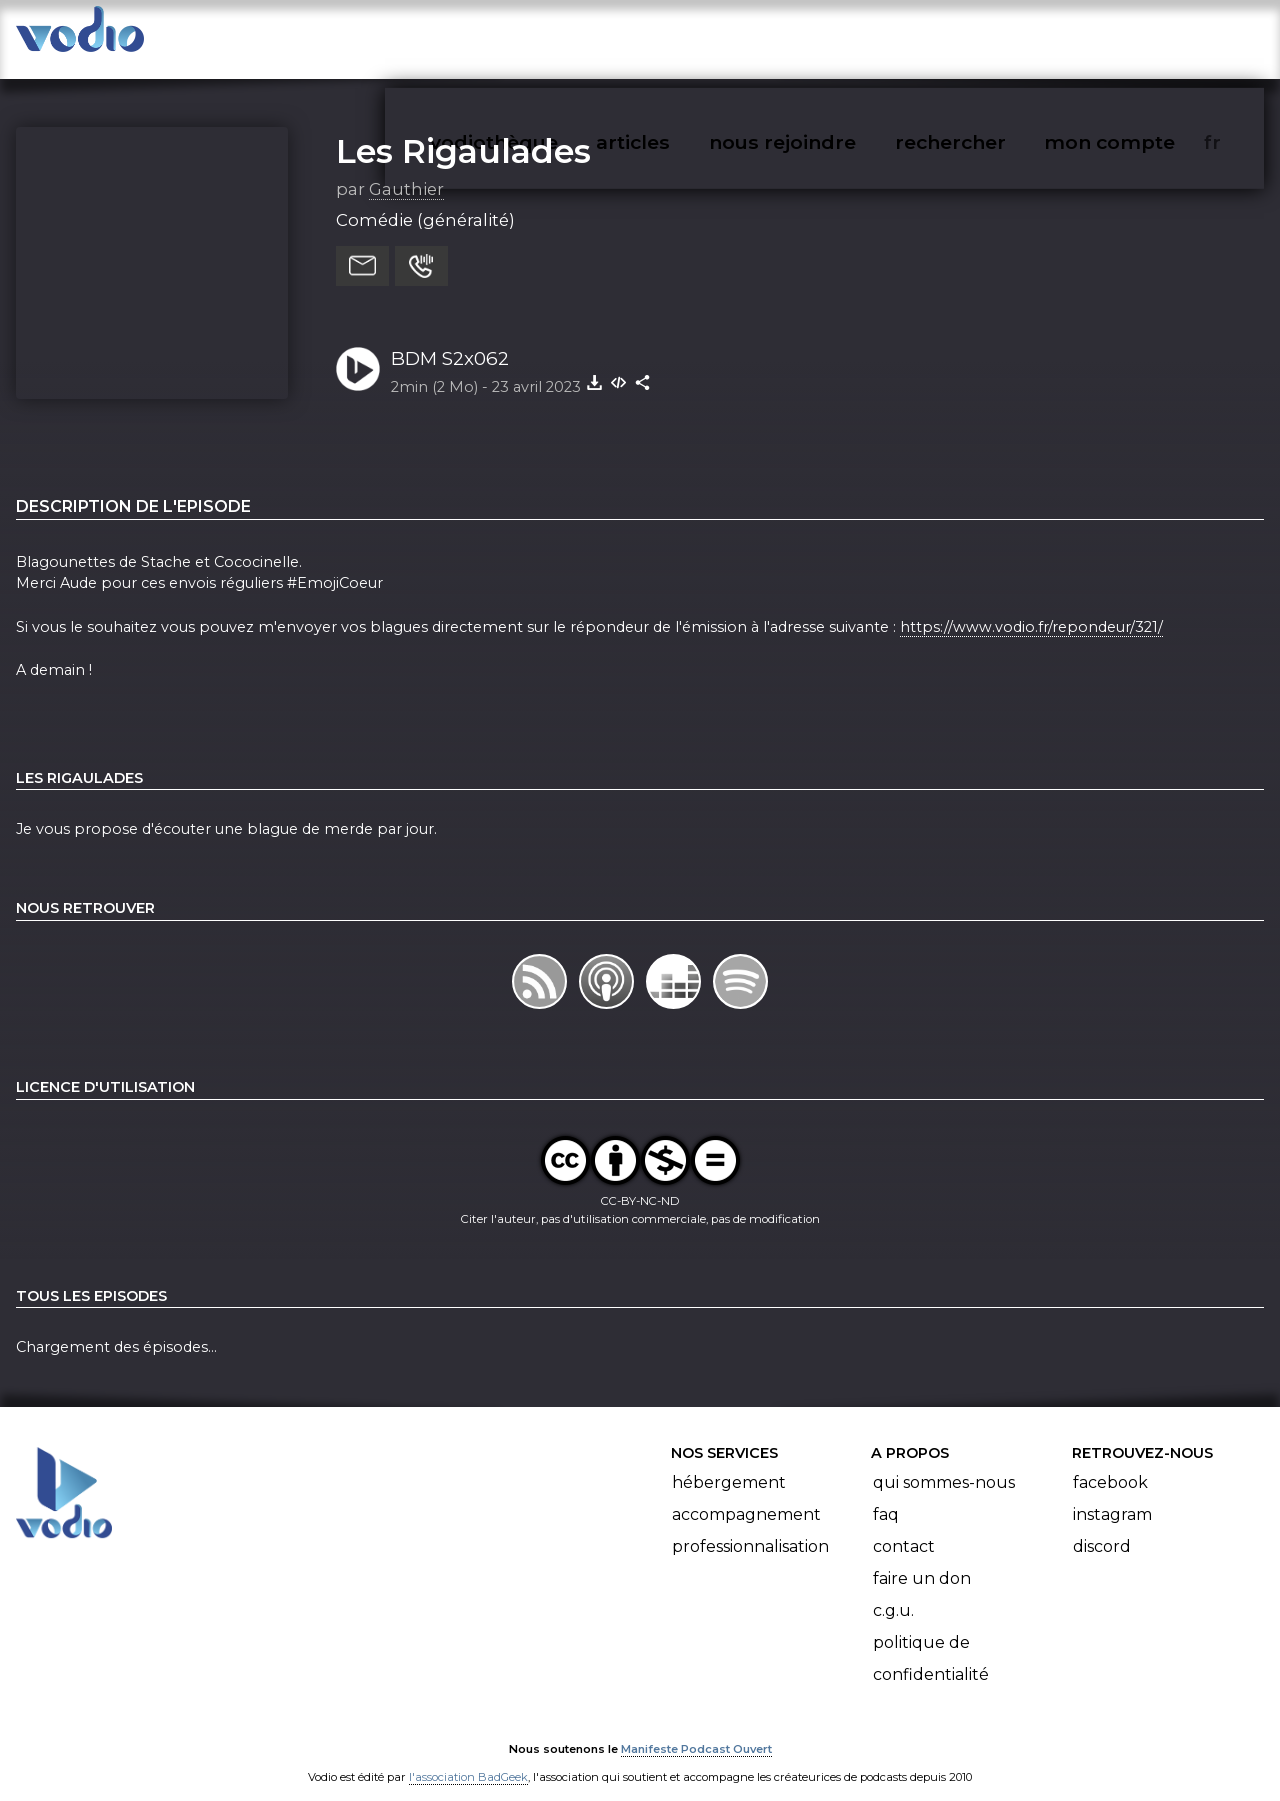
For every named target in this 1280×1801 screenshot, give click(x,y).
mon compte (1142, 36)
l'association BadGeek (468, 1757)
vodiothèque (542, 36)
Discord (1102, 1527)
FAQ (886, 1495)
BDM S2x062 (450, 338)
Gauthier (406, 169)
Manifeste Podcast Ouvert (696, 1729)
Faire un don (922, 1559)
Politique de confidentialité (931, 1639)
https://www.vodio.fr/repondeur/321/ (1031, 607)
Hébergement (729, 1463)
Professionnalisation (750, 1527)
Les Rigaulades (463, 131)
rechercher (986, 36)
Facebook (1110, 1463)
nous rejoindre (823, 36)
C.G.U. (893, 1591)
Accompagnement (746, 1495)
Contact (904, 1527)
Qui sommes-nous (944, 1463)
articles (678, 36)
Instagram (1112, 1495)
